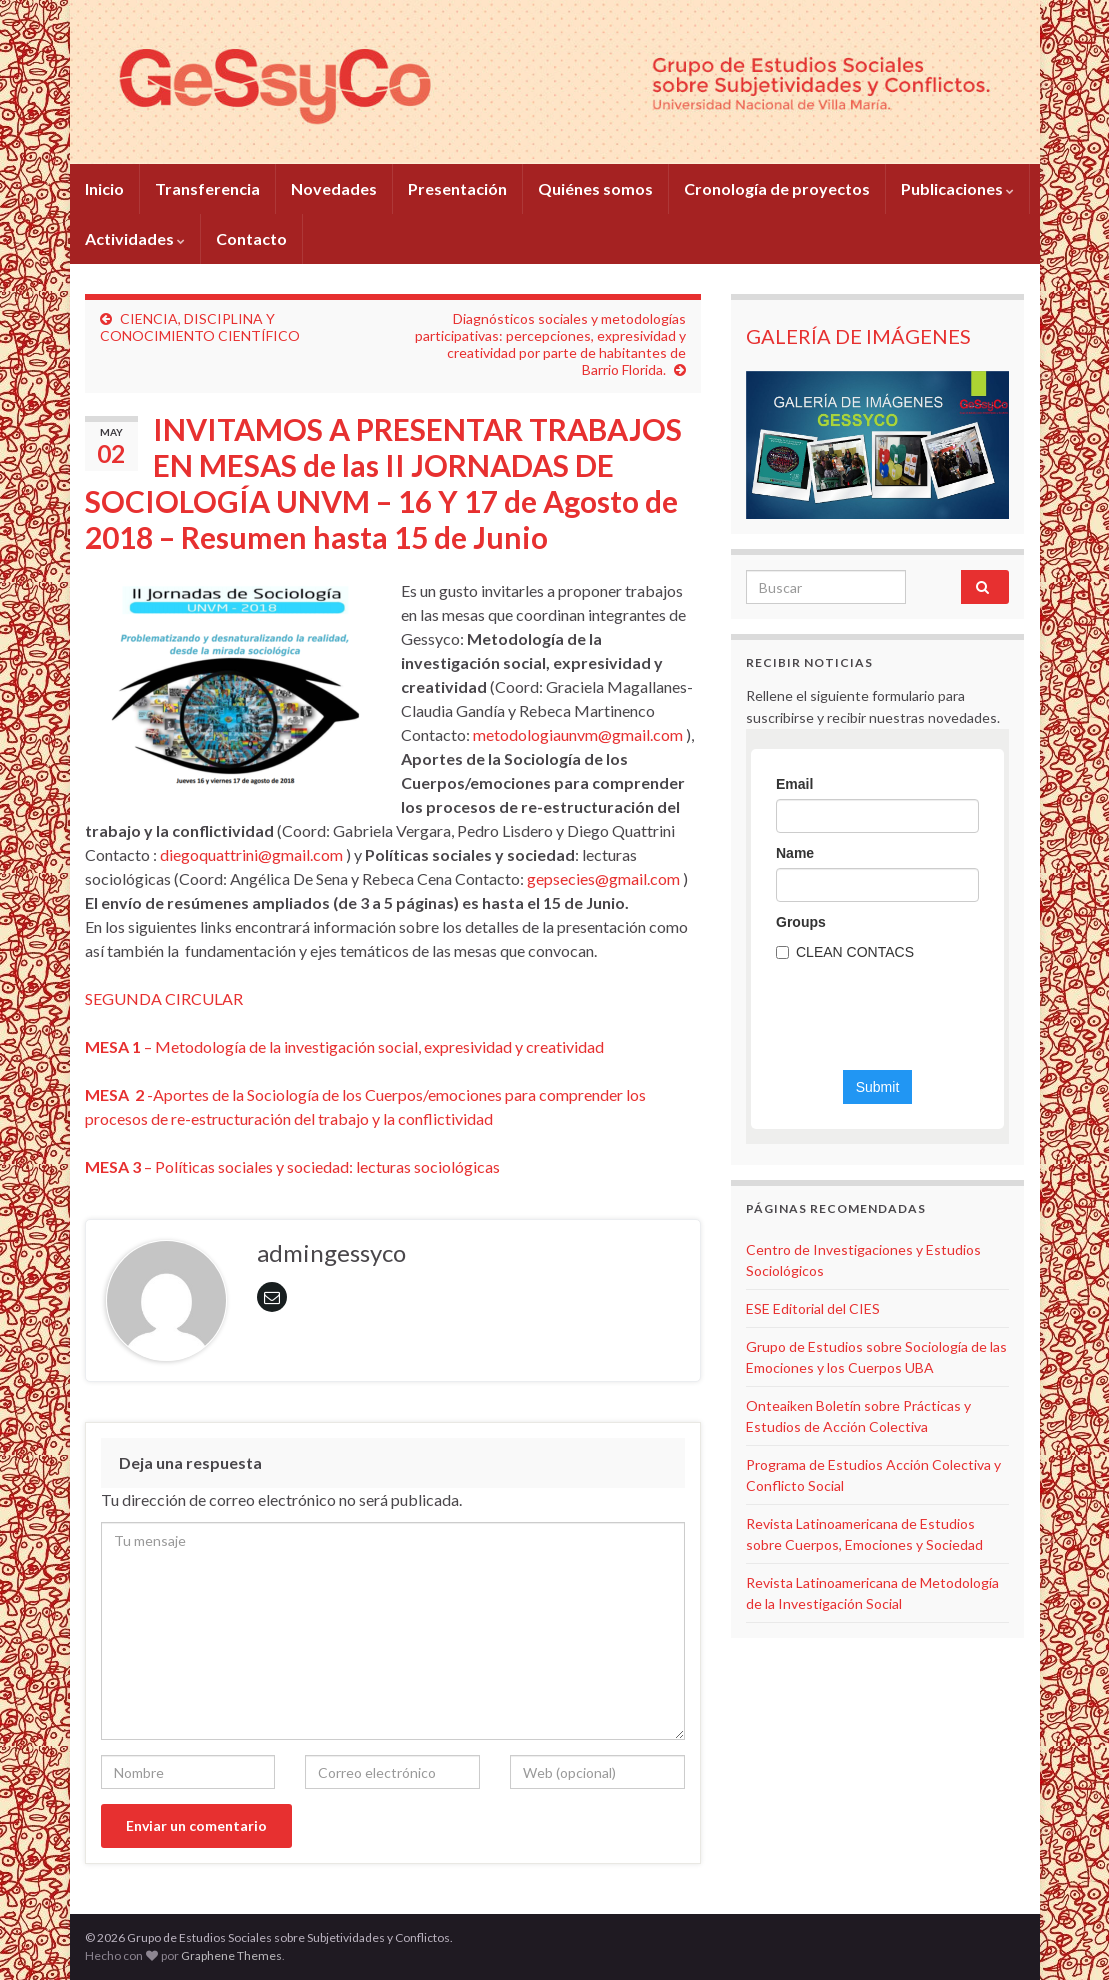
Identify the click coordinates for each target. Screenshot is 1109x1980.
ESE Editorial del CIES (813, 1308)
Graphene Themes (231, 1955)
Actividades (135, 238)
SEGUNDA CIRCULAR (164, 998)
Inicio (104, 188)
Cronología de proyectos (777, 188)
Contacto (251, 238)
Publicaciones (957, 188)
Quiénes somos (595, 188)
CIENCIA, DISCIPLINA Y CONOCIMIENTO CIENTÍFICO (200, 327)
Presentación (457, 188)
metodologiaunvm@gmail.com (578, 734)
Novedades (334, 188)
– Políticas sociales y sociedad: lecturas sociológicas (292, 1166)
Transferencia (207, 188)
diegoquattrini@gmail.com (251, 854)
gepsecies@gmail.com (603, 878)
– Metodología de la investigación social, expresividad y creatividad (344, 1046)
